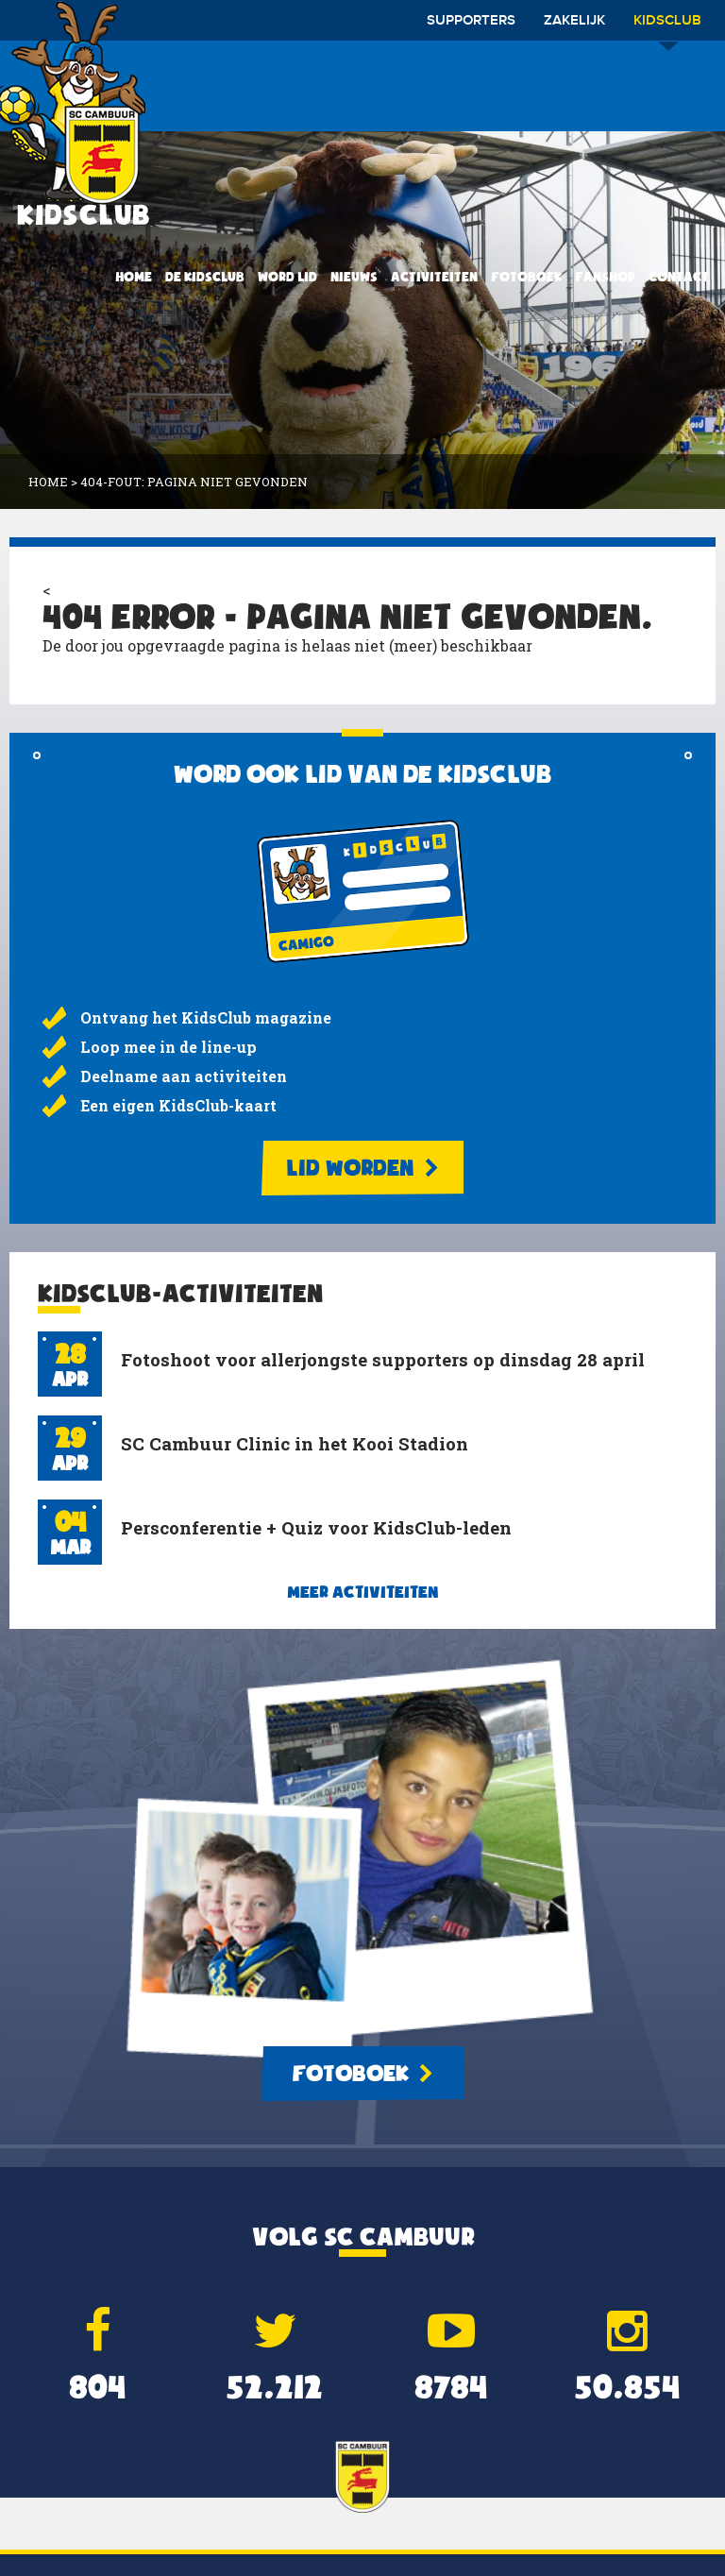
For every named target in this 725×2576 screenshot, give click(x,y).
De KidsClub (204, 276)
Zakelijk (574, 20)
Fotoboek (526, 276)
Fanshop (605, 276)
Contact (679, 276)
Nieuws (354, 276)
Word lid (287, 276)
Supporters (471, 20)
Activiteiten (434, 276)
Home (133, 276)
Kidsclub (667, 27)
